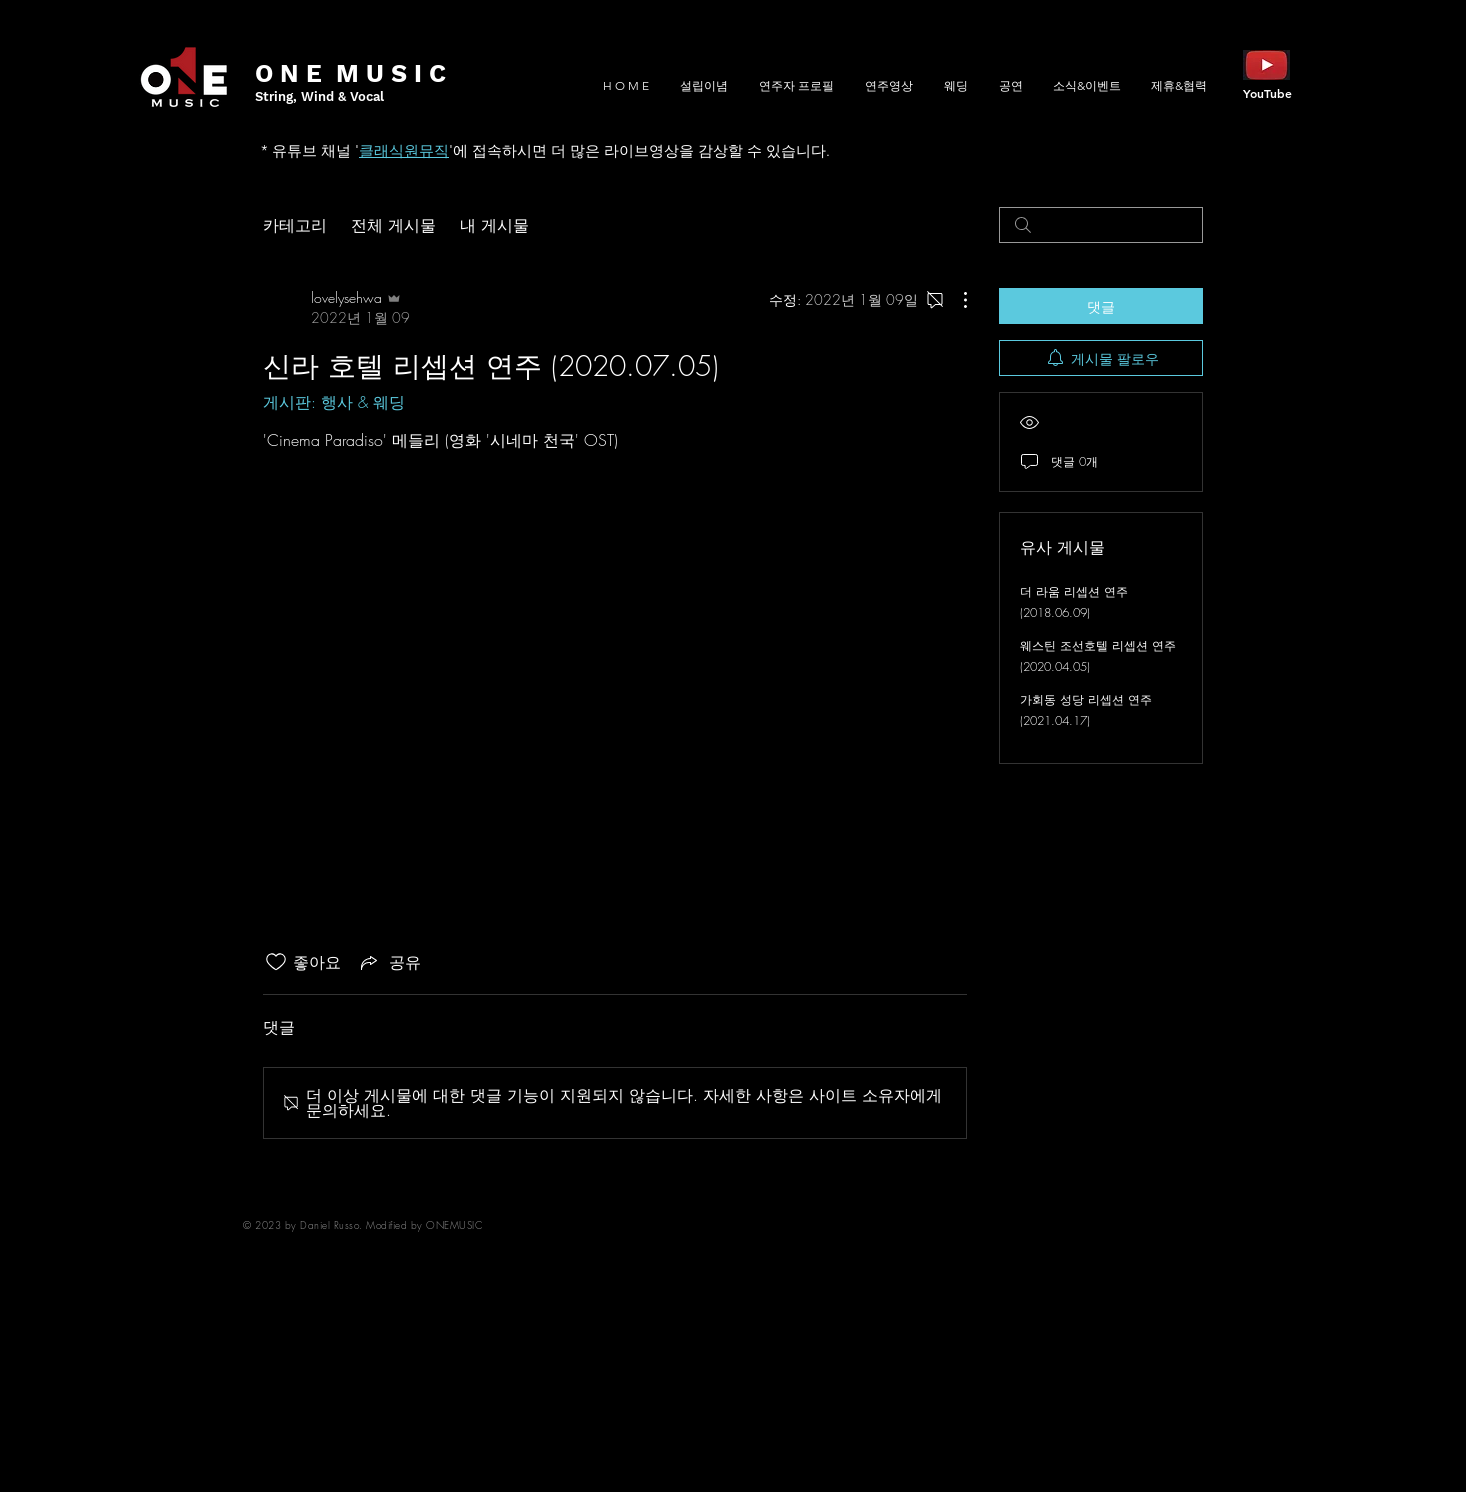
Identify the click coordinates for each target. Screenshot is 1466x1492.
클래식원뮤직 (404, 150)
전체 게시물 (393, 225)
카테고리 (295, 225)
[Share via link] (389, 962)
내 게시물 (494, 225)
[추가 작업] (955, 300)
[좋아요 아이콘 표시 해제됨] (276, 962)
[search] (1101, 225)
